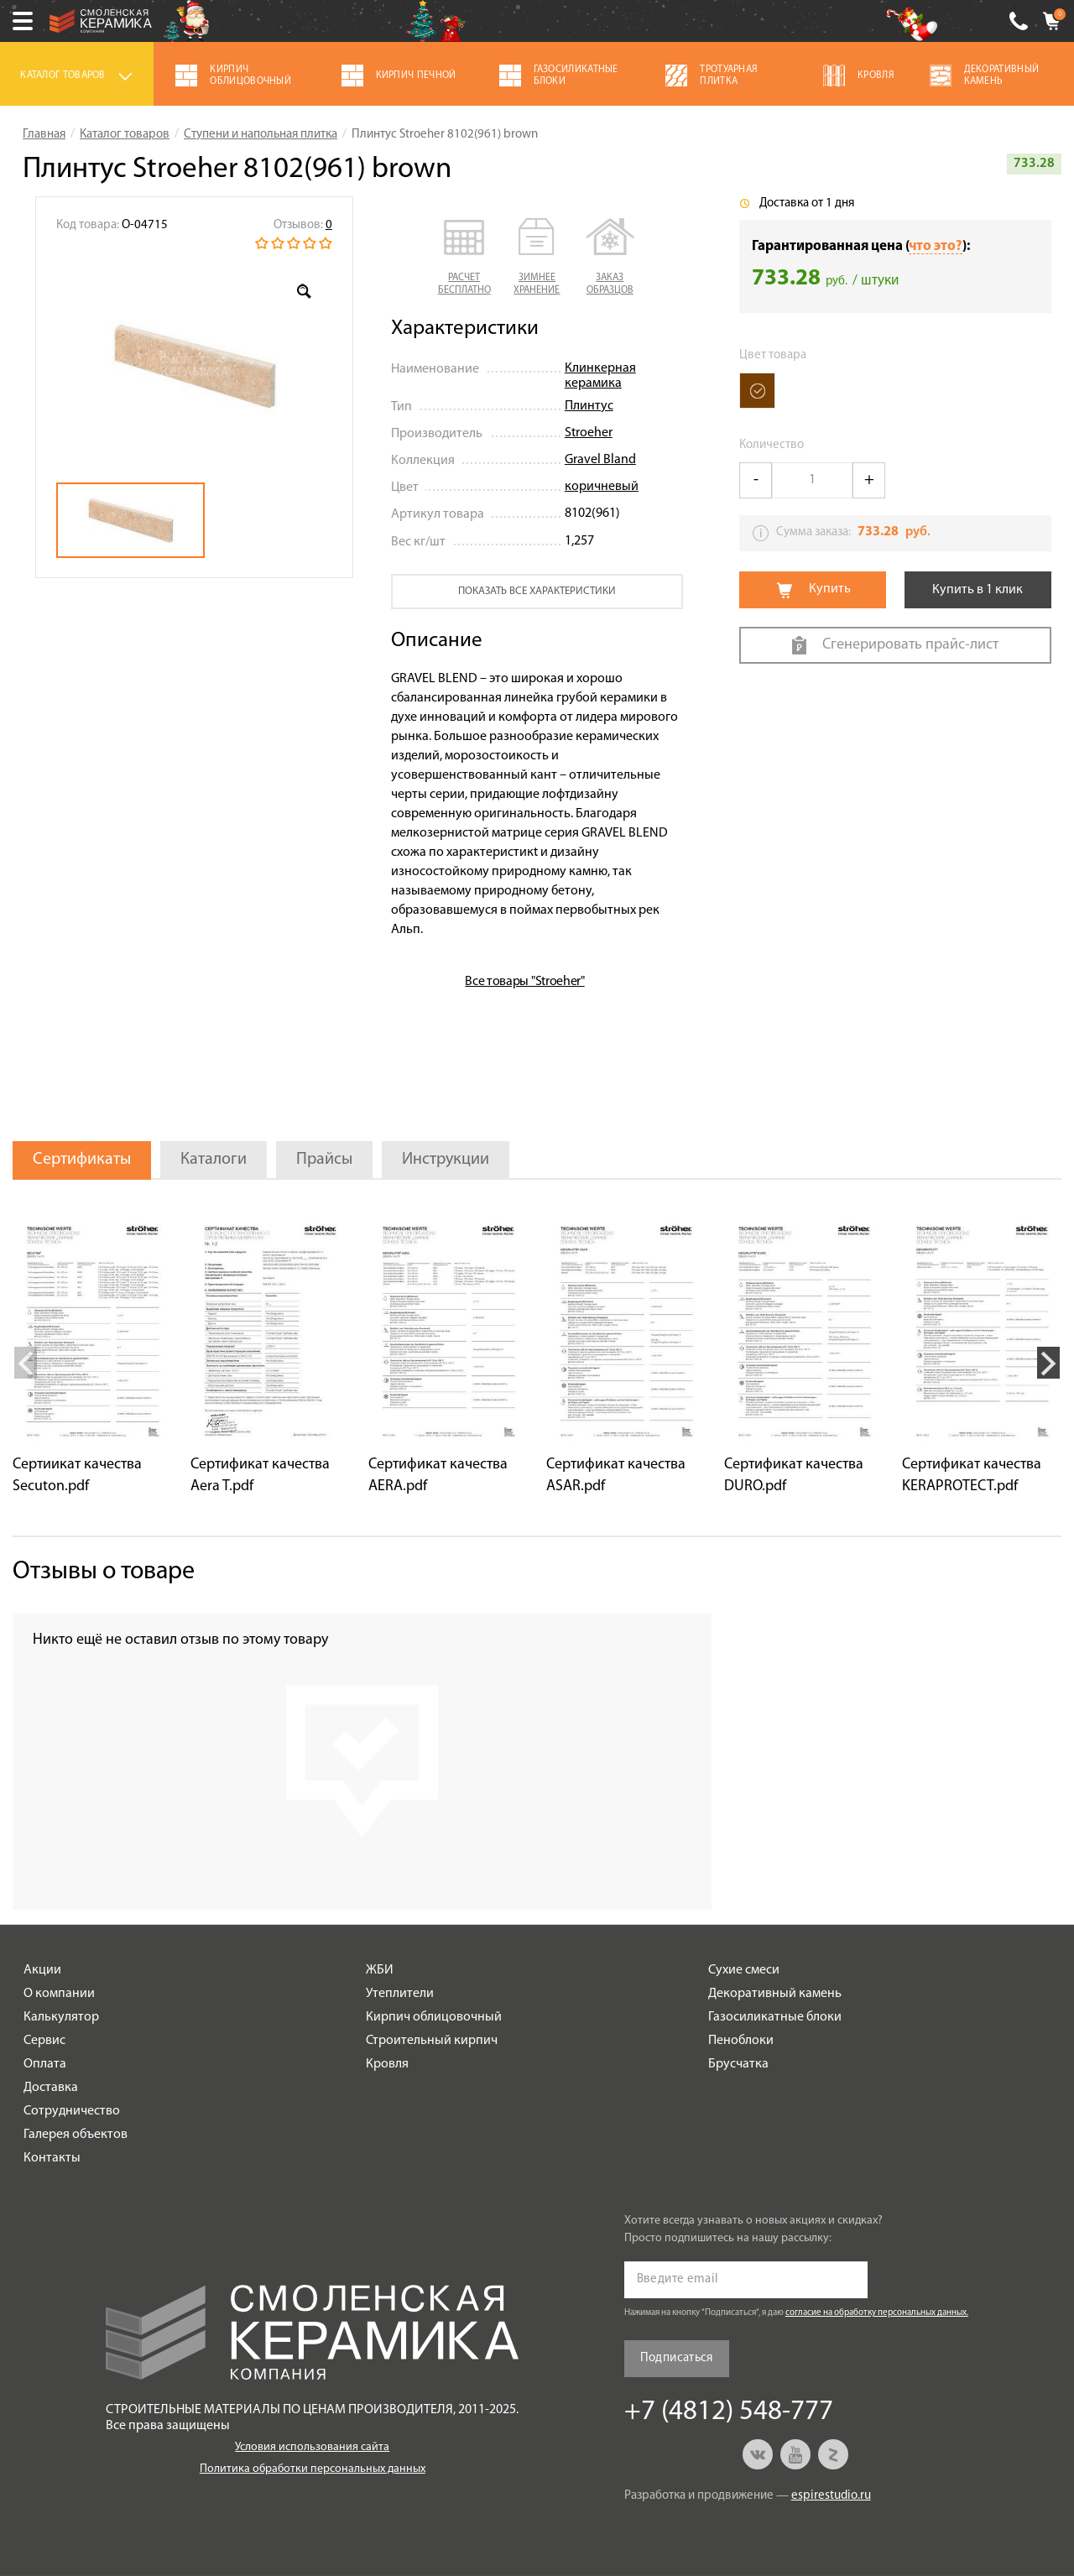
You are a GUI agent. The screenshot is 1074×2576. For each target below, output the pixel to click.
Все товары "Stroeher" (524, 981)
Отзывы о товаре (104, 1572)
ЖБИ (380, 1970)
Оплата (44, 2064)
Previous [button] (25, 1363)
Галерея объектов (75, 2134)
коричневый (602, 486)
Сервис (44, 2040)
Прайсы (324, 1159)
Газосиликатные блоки (775, 2017)
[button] (464, 257)
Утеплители (400, 1993)
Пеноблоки (741, 2040)
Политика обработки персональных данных (312, 2469)
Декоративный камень (775, 1993)
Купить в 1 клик (977, 590)
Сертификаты (82, 1159)
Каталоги (213, 1159)
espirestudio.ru (831, 2496)
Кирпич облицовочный (434, 2017)
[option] (194, 366)
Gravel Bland (600, 460)
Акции (42, 1970)
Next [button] (1048, 1363)
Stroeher (589, 433)
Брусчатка (738, 2064)
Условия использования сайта (312, 2447)
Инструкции (445, 1159)
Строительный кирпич (432, 2040)
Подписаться (676, 2358)
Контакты (52, 2158)
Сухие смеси (743, 1970)
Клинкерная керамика (600, 376)
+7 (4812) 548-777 (1018, 21)
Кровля (387, 2064)
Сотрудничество (71, 2111)
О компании (59, 1993)
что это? (935, 246)
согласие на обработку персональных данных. (876, 2313)
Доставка (50, 2087)
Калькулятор (61, 2017)
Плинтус (589, 406)
